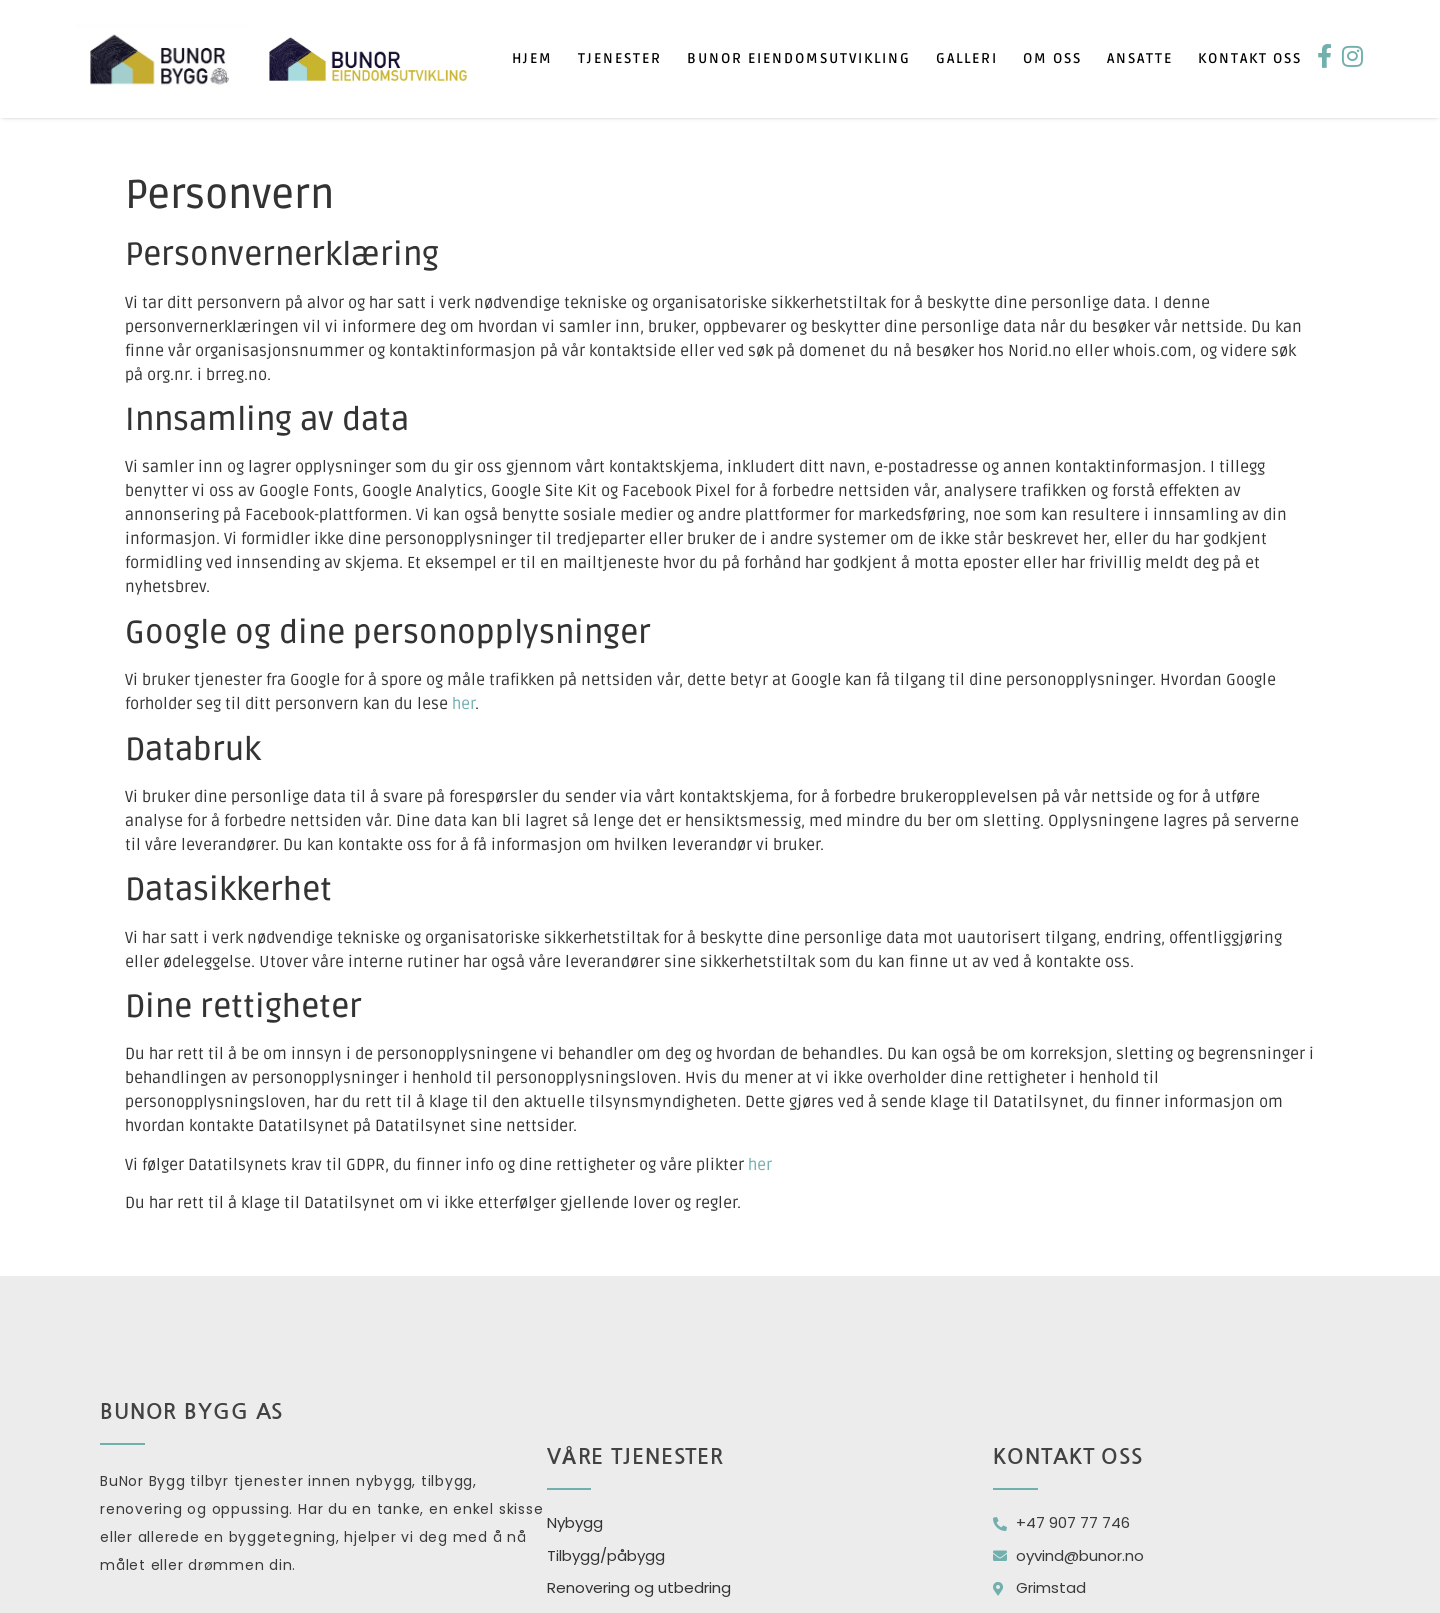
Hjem (532, 58)
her (463, 704)
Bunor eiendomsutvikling (799, 58)
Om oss (1052, 58)
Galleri (967, 58)
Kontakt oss (1250, 58)
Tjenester (620, 58)
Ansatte (1140, 58)
